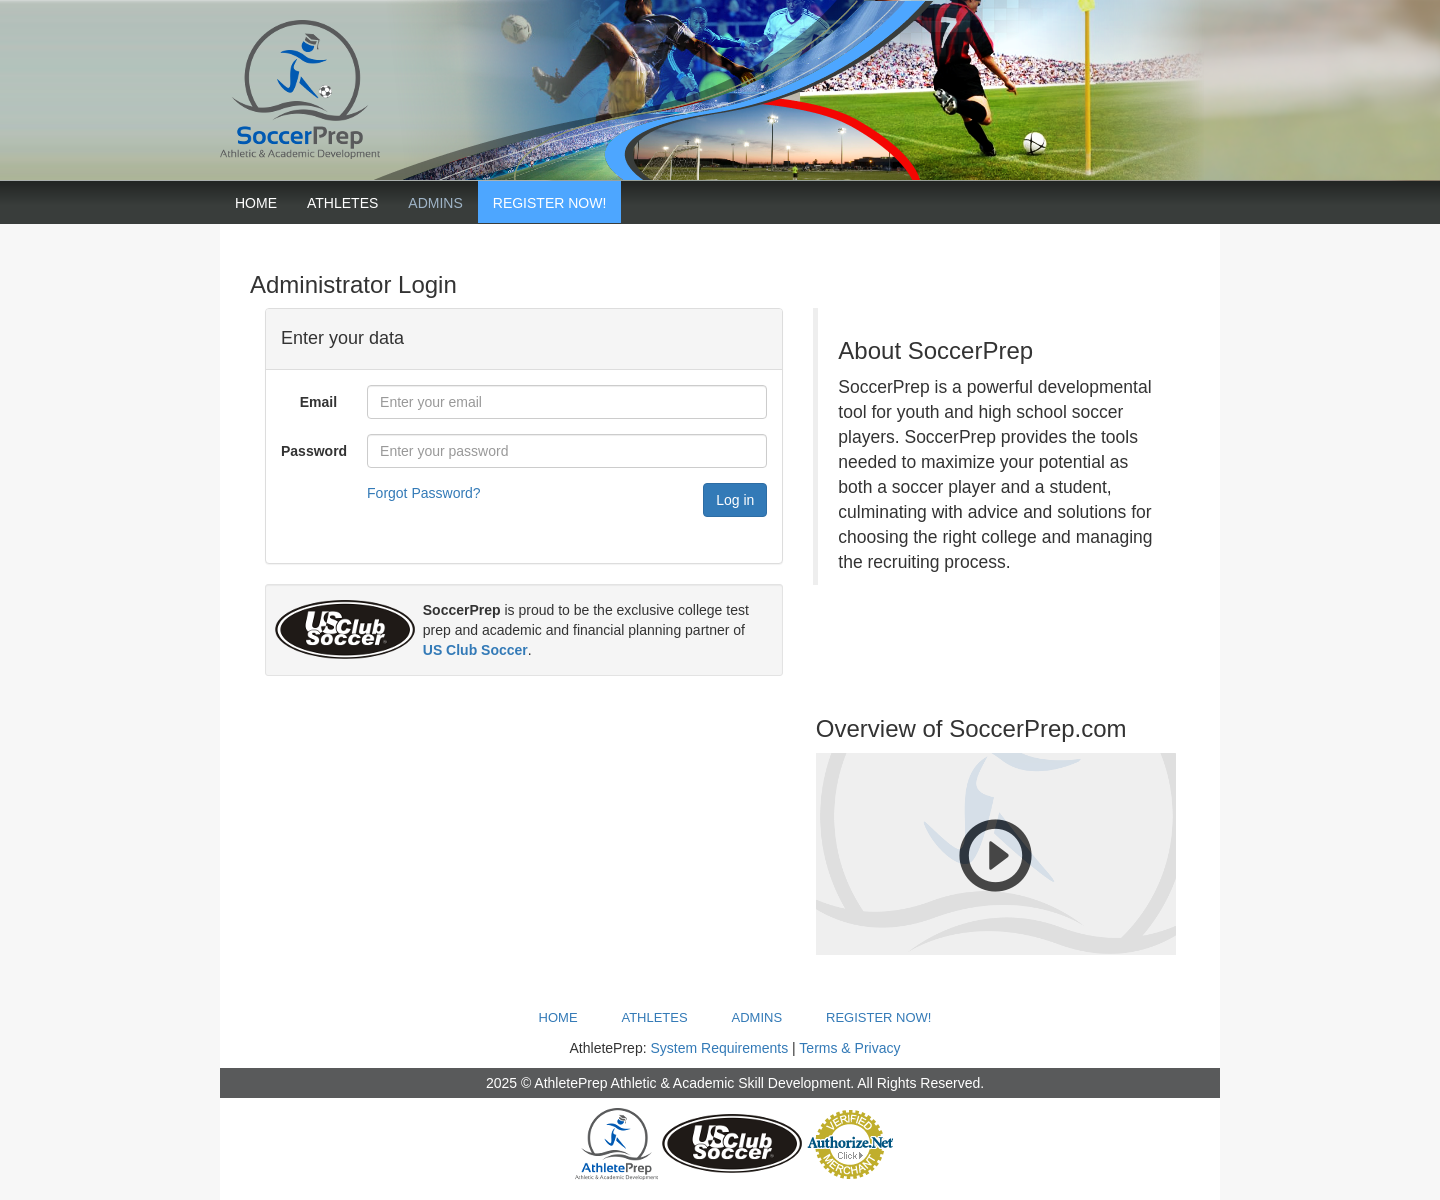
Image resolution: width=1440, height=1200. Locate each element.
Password (314, 451)
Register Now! (550, 203)
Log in (735, 500)
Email (318, 402)
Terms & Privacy (849, 1048)
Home (256, 203)
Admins (435, 203)
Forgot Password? (424, 493)
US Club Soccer (475, 650)
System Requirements (719, 1048)
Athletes (342, 203)
